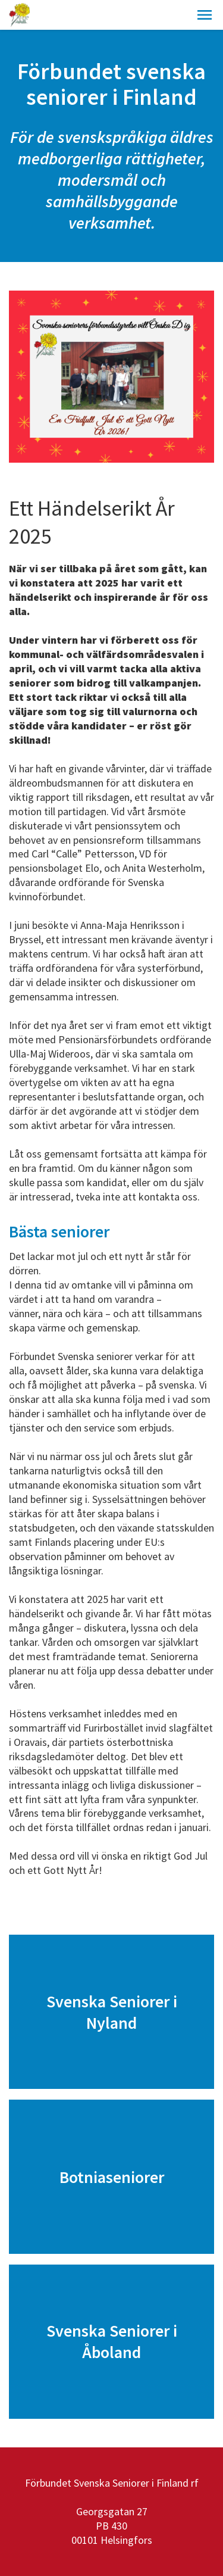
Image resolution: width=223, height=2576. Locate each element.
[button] (204, 14)
